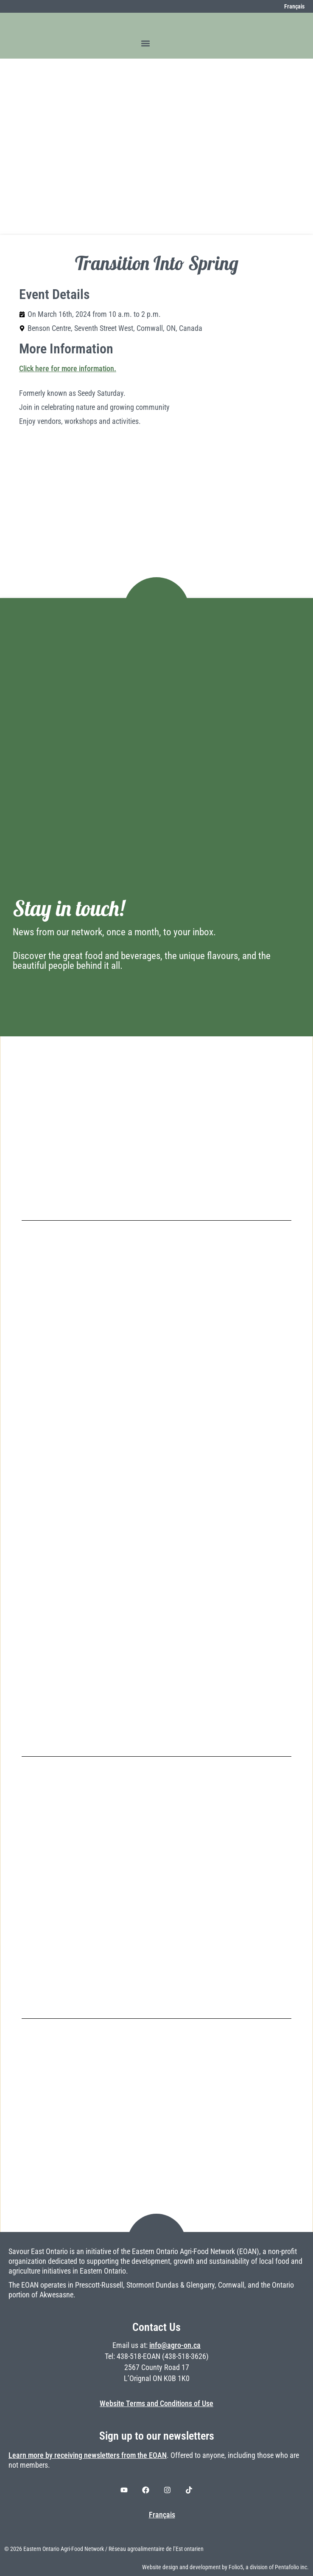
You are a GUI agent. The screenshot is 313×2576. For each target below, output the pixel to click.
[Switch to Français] (289, 6)
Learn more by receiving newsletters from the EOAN (87, 2455)
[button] (145, 43)
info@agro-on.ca (175, 2345)
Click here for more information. (67, 368)
